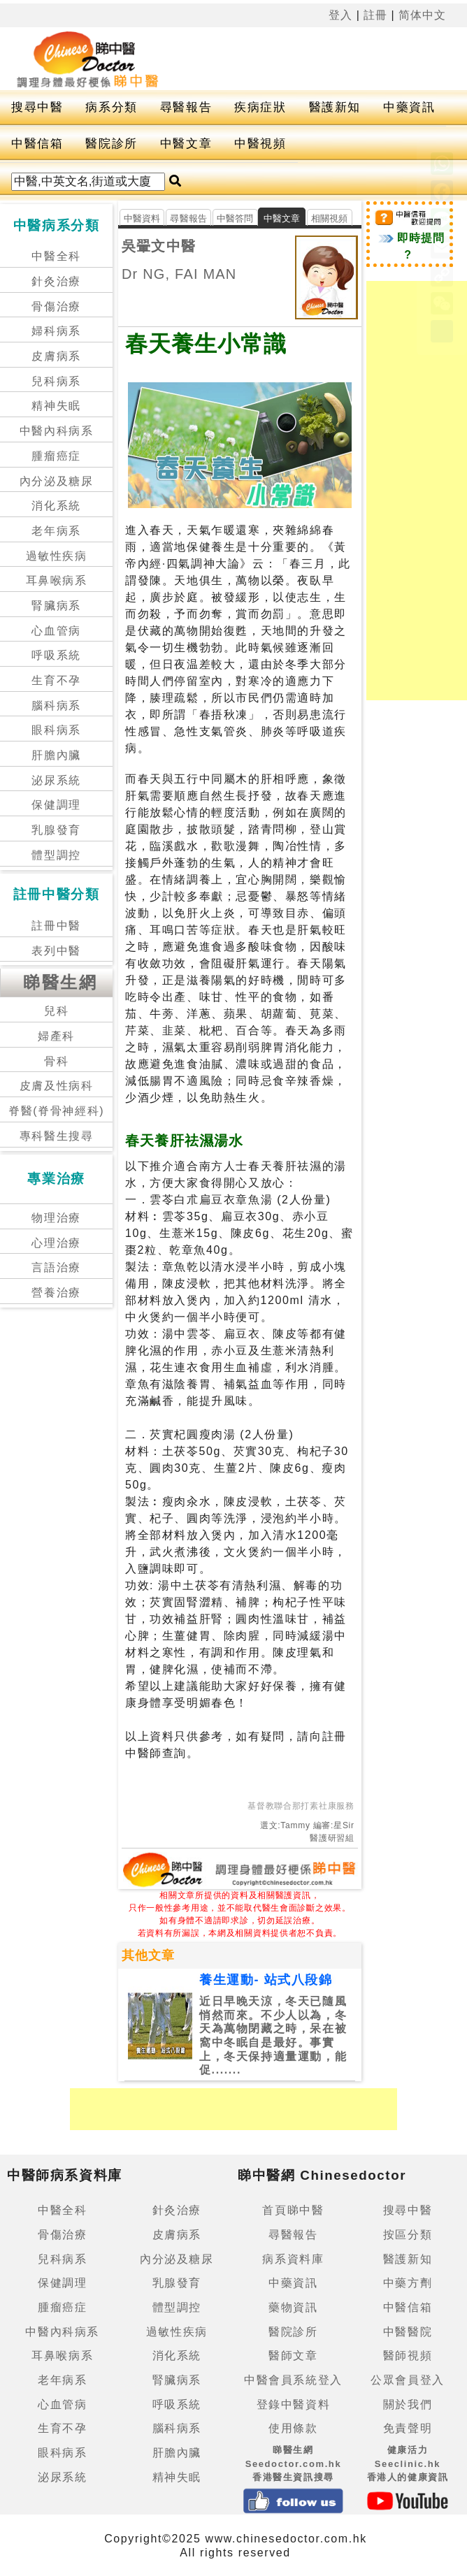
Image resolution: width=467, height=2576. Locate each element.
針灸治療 (55, 281)
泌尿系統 (55, 780)
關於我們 (407, 2404)
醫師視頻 (407, 2355)
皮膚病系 (55, 356)
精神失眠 (55, 406)
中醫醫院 (407, 2332)
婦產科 (56, 1036)
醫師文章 (292, 2355)
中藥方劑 (407, 2283)
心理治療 (55, 1243)
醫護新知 (335, 107)
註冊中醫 (55, 926)
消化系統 (55, 506)
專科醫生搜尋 (57, 1136)
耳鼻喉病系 (56, 580)
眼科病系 (55, 730)
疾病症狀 (260, 107)
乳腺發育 (55, 830)
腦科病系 (55, 705)
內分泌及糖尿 (57, 481)
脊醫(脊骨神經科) (56, 1111)
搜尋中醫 (37, 107)
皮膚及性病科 (57, 1086)
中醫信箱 (37, 143)
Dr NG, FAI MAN (179, 274)
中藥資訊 (409, 107)
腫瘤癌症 (55, 456)
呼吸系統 (55, 655)
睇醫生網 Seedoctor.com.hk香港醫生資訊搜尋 (293, 2463)
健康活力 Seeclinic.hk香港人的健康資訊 (408, 2463)
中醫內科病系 (57, 431)
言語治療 (55, 1267)
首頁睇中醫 (293, 2210)
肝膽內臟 (55, 755)
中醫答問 (235, 218)
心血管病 (55, 631)
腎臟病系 (55, 606)
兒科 (56, 1011)
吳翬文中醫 (159, 246)
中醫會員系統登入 (293, 2380)
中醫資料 (142, 218)
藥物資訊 (292, 2307)
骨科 (56, 1061)
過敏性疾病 (56, 556)
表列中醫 (55, 951)
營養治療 (55, 1292)
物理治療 (55, 1218)
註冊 (375, 15)
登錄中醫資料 (294, 2404)
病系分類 (111, 107)
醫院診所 (111, 143)
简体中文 (422, 15)
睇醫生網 (60, 982)
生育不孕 (55, 680)
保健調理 (55, 805)
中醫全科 (55, 256)
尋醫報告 (186, 107)
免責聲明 (407, 2428)
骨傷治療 (55, 306)
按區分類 (407, 2235)
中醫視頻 (260, 143)
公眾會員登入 (408, 2380)
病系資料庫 (293, 2259)
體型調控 (55, 855)
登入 (340, 15)
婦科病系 (55, 331)
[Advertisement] (233, 2109)
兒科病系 (55, 381)
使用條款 (292, 2428)
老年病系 (55, 531)
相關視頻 (329, 218)
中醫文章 (186, 143)
